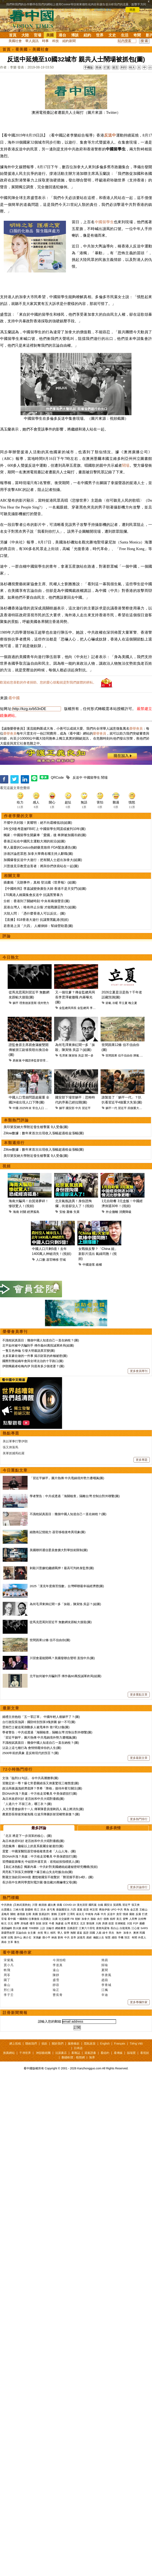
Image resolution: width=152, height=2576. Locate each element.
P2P (135, 1979)
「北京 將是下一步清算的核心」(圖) (27, 1891)
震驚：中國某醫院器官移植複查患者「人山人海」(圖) (39, 1907)
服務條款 (73, 2099)
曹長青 (58, 2050)
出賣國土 (6, 1965)
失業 (76, 1267)
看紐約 (105, 2108)
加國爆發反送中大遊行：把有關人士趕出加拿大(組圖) (43, 915)
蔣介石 (27, 1993)
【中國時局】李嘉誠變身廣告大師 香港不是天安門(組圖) (45, 944)
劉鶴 (54, 1970)
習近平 (86, 1164)
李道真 (58, 2021)
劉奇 (60, 1993)
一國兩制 (22, 1974)
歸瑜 (104, 2021)
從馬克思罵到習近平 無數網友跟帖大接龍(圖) (61, 1678)
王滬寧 (62, 1970)
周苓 (7, 2031)
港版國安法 (62, 1965)
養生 (16, 1997)
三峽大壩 (18, 1965)
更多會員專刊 (138, 1426)
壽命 (4, 1997)
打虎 (144, 1970)
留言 (115, 67)
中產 (51, 1979)
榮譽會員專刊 (15, 1387)
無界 (92, 2113)
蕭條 (69, 1267)
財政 (38, 1979)
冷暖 (115, 1058)
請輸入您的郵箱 (49, 2077)
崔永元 (80, 1970)
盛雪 (56, 2036)
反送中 (110, 154)
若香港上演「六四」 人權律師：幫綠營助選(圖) (38, 981)
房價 (104, 1979)
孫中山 (18, 1993)
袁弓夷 (51, 1965)
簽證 (86, 1988)
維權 (99, 1320)
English (105, 2099)
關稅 (13, 1970)
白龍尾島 (125, 1984)
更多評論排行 (138, 1943)
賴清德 (43, 1960)
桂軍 (4, 1993)
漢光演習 (82, 1960)
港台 (62, 35)
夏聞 (104, 2026)
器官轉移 (52, 1315)
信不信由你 (125, 1111)
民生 (112, 1988)
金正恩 (134, 1965)
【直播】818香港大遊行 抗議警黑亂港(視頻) (36, 975)
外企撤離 (112, 1267)
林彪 (54, 1993)
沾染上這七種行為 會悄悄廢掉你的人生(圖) (31, 1803)
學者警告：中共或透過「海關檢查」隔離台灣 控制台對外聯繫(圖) (75, 1552)
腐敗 (132, 1970)
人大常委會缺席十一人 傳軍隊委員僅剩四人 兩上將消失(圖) (43, 1865)
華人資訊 (32, 41)
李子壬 (9, 2050)
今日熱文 (10, 1013)
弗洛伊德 (104, 1965)
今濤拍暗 (59, 2016)
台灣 (67, 1979)
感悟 (114, 1993)
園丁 (7, 2036)
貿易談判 (44, 1970)
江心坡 (135, 1984)
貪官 (119, 1970)
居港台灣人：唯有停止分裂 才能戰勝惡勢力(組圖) (40, 963)
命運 (143, 1111)
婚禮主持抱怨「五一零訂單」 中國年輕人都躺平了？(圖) (41, 1772)
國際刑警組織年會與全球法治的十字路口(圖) (32, 1417)
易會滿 (17, 1116)
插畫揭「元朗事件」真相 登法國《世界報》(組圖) (40, 938)
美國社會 (15, 41)
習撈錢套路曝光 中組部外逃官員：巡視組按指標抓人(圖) (41, 1917)
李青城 (106, 2040)
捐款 (44, 2099)
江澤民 (71, 1970)
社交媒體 (64, 1974)
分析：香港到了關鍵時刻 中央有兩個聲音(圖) (37, 957)
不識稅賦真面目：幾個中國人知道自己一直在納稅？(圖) (40, 1396)
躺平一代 (111, 1164)
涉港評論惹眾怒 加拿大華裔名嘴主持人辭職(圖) (38, 909)
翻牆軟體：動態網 (73, 2113)
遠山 (56, 2026)
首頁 (12, 35)
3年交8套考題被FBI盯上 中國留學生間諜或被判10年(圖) (45, 884)
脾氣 (136, 1111)
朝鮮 (77, 1974)
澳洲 (136, 1988)
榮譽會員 (136, 784)
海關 (73, 1988)
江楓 (104, 2045)
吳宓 (81, 1111)
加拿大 (85, 1974)
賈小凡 (9, 2021)
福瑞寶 (131, 2108)
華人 (46, 1988)
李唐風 (106, 2031)
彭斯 (28, 1970)
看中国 (34, 18)
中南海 (89, 1970)
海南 (16, 1267)
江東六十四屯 (87, 1984)
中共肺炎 (6, 1960)
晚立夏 (132, 1058)
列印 (123, 67)
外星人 (142, 1993)
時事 (45, 41)
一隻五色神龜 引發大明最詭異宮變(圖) (28, 1406)
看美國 (21, 49)
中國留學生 (104, 241)
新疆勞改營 (8, 1988)
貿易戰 (117, 1960)
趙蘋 (104, 2036)
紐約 (87, 35)
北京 (82, 1979)
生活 (124, 35)
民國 (142, 1988)
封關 (23, 1267)
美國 (50, 35)
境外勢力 (43, 1058)
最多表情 (113, 1884)
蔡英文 (75, 1979)
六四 (73, 1965)
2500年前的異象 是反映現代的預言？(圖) (30, 1809)
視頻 (6, 1222)
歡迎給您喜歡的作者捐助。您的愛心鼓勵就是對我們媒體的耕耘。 (48, 738)
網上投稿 (15, 2099)
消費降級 (125, 1267)
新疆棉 (29, 1965)
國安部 (70, 1164)
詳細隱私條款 (103, 9)
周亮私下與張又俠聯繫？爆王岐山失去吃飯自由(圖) (37, 1928)
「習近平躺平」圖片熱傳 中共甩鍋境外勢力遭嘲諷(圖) (67, 1534)
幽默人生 (98, 1993)
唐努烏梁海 (102, 1984)
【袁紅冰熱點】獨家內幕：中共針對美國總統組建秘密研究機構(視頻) (50, 1922)
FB (72, 1974)
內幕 (97, 1970)
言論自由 (21, 1988)
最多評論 (38, 1884)
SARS (144, 1984)
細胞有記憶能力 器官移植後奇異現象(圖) (57, 1588)
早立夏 (123, 1058)
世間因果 (111, 1111)
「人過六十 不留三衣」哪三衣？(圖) (27, 1859)
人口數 (40, 1315)
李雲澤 (94, 1063)
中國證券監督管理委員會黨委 (41, 1116)
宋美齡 (37, 1993)
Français (119, 2099)
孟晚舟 (5, 1970)
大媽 (98, 1979)
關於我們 (57, 2099)
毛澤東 (63, 1111)
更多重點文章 (138, 1750)
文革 (10, 1997)
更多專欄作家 (138, 2058)
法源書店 (61, 2108)
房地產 (25, 1979)
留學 (66, 1988)
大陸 (25, 35)
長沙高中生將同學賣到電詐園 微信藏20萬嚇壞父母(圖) (39, 1938)
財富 (45, 1979)
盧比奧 (52, 1960)
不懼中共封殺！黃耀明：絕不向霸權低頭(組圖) (38, 878)
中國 (15, 1164)
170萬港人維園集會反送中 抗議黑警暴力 (33, 950)
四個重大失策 (136, 1164)
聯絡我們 (31, 2099)
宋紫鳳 (9, 2016)
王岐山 (143, 1965)
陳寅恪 (73, 1111)
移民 (53, 1988)
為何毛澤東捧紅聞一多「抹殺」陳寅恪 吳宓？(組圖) (65, 1660)
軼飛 (7, 2026)
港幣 (16, 1979)
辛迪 (104, 2050)
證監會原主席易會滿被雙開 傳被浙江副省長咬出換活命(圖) (29, 1105)
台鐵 (100, 1960)
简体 (98, 67)
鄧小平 (46, 1993)
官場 (37, 35)
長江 (36, 1965)
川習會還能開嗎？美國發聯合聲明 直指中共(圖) (62, 1714)
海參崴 (59, 1979)
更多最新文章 (138, 1813)
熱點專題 (11, 1489)
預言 (127, 1993)
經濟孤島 (33, 1267)
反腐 (138, 1970)
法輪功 (50, 1984)
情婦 (125, 1970)
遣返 (79, 1988)
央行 (99, 1974)
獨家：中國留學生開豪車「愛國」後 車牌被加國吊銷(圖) (45, 891)
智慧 (108, 1993)
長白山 (115, 1984)
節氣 (108, 1058)
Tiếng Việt (136, 2099)
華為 (126, 1965)
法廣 (55, 1974)
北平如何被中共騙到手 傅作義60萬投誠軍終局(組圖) (38, 1401)
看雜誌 (75, 2108)
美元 (119, 1974)
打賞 (107, 67)
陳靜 (56, 2031)
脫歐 (93, 1974)
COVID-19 (69, 1960)
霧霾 (142, 1979)
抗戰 (10, 1993)
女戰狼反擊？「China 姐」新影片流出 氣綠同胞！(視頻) (98, 1309)
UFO (113, 1965)
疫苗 (86, 1965)
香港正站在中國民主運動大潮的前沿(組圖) (35, 897)
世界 (99, 35)
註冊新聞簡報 (15, 2068)
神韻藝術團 (43, 2108)
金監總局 (83, 1063)
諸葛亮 (81, 1993)
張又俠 (135, 1960)
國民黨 (93, 1960)
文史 (112, 35)
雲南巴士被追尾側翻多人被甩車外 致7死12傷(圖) (35, 1783)
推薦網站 (9, 2108)
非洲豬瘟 (120, 1979)
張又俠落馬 (10, 1503)
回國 (92, 1988)
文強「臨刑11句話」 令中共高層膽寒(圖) (30, 1834)
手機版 (88, 67)
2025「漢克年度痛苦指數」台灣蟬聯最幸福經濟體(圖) (67, 1642)
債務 (106, 1974)
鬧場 (125, 521)
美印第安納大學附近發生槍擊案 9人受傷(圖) (36, 1183)
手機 (120, 1993)
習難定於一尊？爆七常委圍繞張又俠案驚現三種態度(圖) (40, 1839)
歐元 (4, 1979)
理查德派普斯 (28, 1058)
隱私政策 (90, 2099)
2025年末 (25, 1164)
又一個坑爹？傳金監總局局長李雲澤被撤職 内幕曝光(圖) (75, 1053)
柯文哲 (94, 1965)
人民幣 (133, 1974)
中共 (78, 1164)
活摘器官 (72, 1984)
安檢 (62, 1267)
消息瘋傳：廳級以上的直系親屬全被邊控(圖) (32, 1902)
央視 (40, 1988)
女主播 (32, 1988)
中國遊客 (89, 1320)
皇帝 (73, 1993)
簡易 (104, 2016)
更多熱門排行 (138, 1875)
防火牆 (17, 1984)
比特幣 (142, 1974)
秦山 (7, 2040)
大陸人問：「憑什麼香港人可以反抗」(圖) (35, 969)
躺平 (15, 1058)
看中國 (14, 754)
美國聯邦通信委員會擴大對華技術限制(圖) (59, 1606)
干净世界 (25, 2108)
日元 (10, 1979)
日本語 (78, 2104)
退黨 (79, 1965)
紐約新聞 (69, 41)
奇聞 (137, 35)
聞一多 (89, 1111)
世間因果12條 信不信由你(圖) (50, 1696)
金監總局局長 (68, 1063)
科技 (55, 41)
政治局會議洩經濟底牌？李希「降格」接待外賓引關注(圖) (42, 1844)
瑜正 (56, 2045)
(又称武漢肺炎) (22, 1960)
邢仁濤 (9, 2045)
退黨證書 (90, 2108)
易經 (89, 1993)
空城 (63, 1315)
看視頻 (144, 2108)
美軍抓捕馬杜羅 (13, 1509)
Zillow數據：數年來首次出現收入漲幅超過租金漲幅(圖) (44, 1189)
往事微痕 (34, 1974)
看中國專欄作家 (17, 2008)
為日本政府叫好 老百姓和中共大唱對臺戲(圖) (33, 1854)
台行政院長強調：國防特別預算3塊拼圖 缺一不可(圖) (38, 1778)
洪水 (43, 1965)
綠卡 (105, 1988)
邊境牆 (21, 1970)
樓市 (32, 1979)
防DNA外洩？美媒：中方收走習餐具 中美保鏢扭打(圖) (39, 1849)
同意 (132, 9)
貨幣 (125, 1974)
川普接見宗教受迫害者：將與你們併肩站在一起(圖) (41, 922)
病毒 (59, 1960)
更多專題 (141, 1515)
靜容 (56, 2040)
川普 (35, 1960)
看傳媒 (118, 2108)
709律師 (34, 1984)
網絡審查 (60, 1984)
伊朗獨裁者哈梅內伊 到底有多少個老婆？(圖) (33, 1422)
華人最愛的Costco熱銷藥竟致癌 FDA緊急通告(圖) (40, 903)
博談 (75, 35)
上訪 (42, 1984)
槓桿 (112, 1974)
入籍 (98, 1988)
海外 (119, 1988)
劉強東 (90, 1979)
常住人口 (38, 1164)
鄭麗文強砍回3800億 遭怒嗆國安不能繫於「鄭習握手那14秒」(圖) (47, 1933)
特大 (132, 67)
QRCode (57, 833)
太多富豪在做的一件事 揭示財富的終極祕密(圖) (34, 1411)
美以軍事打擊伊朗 (15, 1497)
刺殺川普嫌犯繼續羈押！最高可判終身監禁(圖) (62, 1624)
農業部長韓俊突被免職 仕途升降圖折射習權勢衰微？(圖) (41, 1870)
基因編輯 (6, 1984)
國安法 (108, 1960)
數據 (48, 1164)
